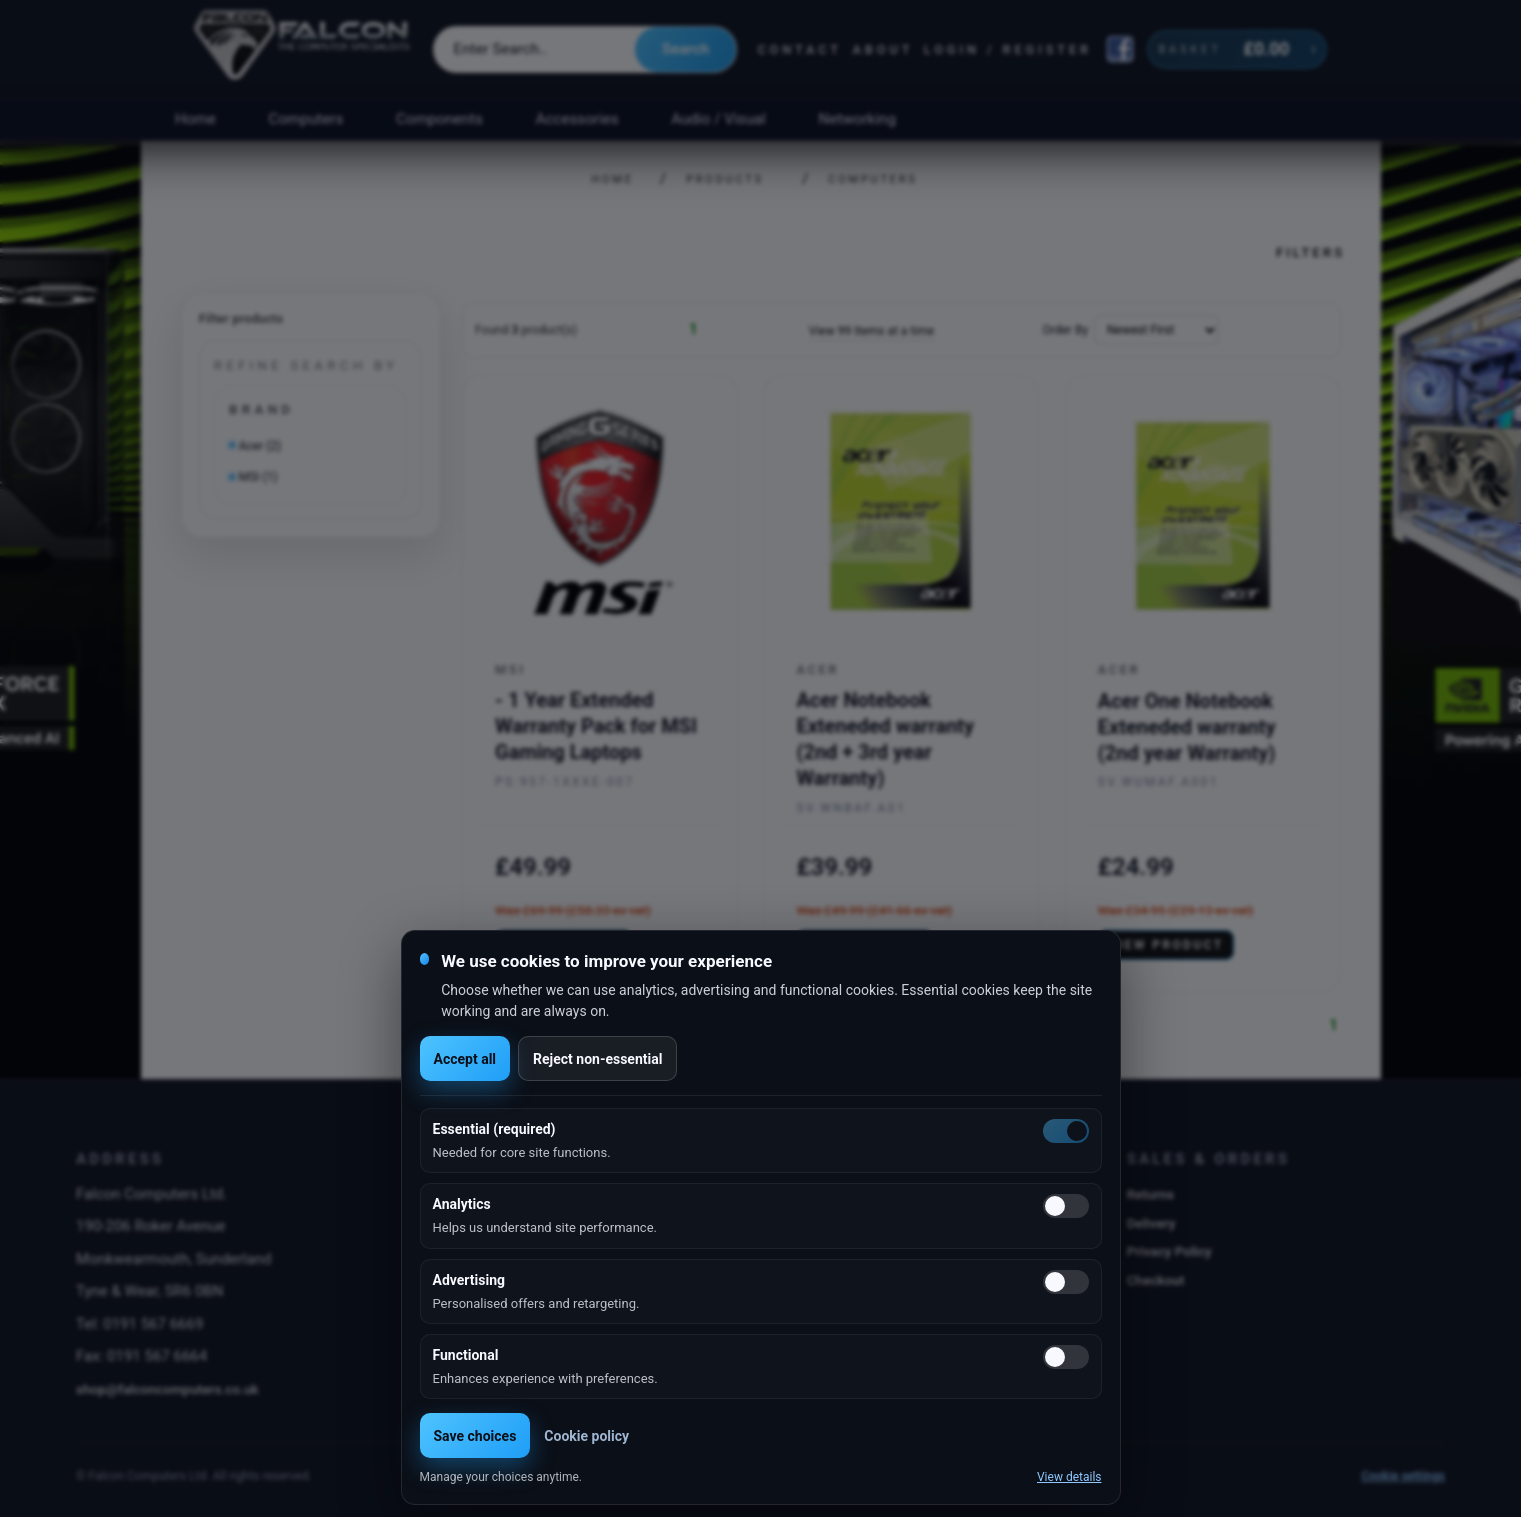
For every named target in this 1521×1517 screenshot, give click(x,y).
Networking (857, 119)
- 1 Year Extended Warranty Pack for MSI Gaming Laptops (596, 726)
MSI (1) (258, 477)
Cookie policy (586, 1436)
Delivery (1151, 1223)
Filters (1310, 252)
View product (1166, 945)
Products (725, 179)
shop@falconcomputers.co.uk (167, 1389)
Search (685, 49)
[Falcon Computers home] (303, 49)
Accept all (465, 1059)
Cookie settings (1403, 1476)
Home (195, 119)
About (882, 49)
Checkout (1156, 1280)
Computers (306, 119)
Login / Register (1008, 49)
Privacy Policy (1169, 1251)
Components (439, 119)
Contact (799, 49)
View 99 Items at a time (871, 331)
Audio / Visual (718, 119)
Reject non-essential (597, 1059)
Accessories (577, 119)
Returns (1150, 1194)
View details (1069, 1477)
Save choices (475, 1436)
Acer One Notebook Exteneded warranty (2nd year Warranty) (1187, 727)
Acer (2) (260, 446)
